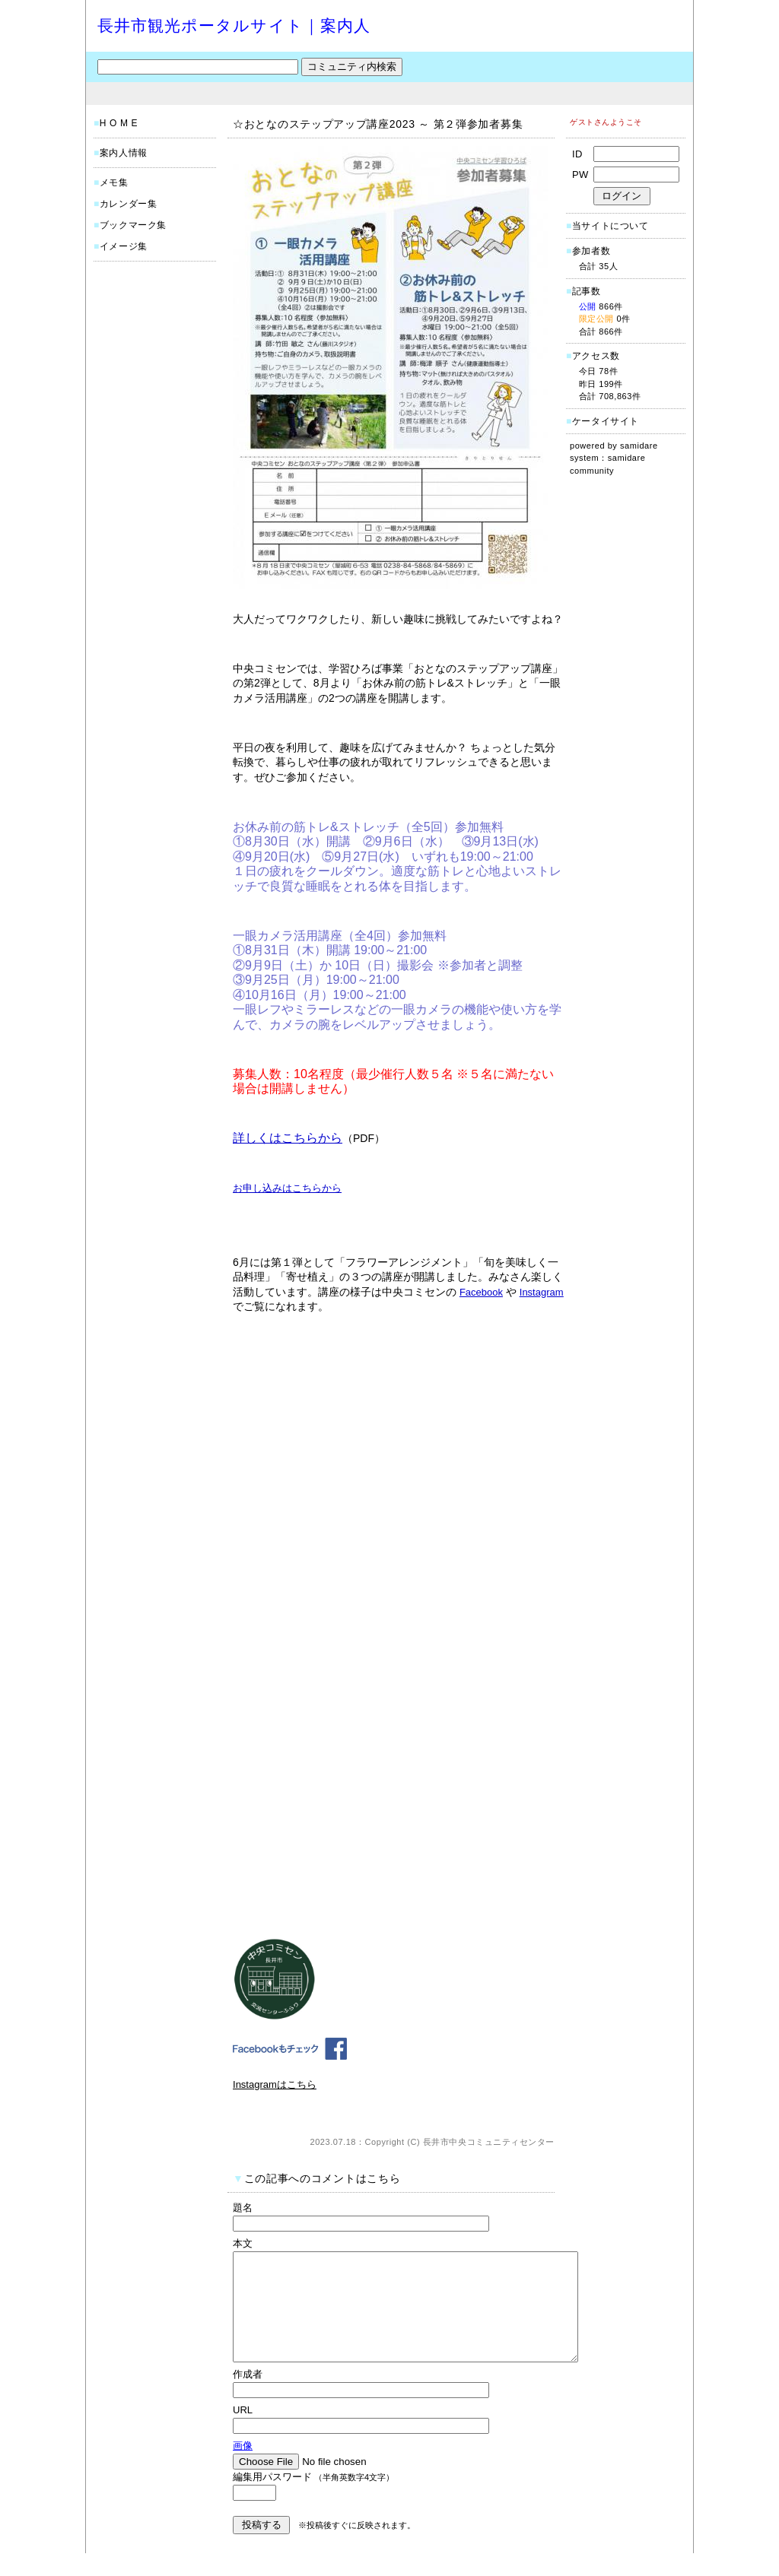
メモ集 (114, 182)
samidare (639, 445)
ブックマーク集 (133, 225)
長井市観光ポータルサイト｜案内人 (233, 25)
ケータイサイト (605, 421)
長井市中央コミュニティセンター (489, 2141)
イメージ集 (124, 246)
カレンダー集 (128, 203)
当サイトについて (610, 225)
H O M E (119, 123)
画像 (243, 2468)
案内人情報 (124, 153)
